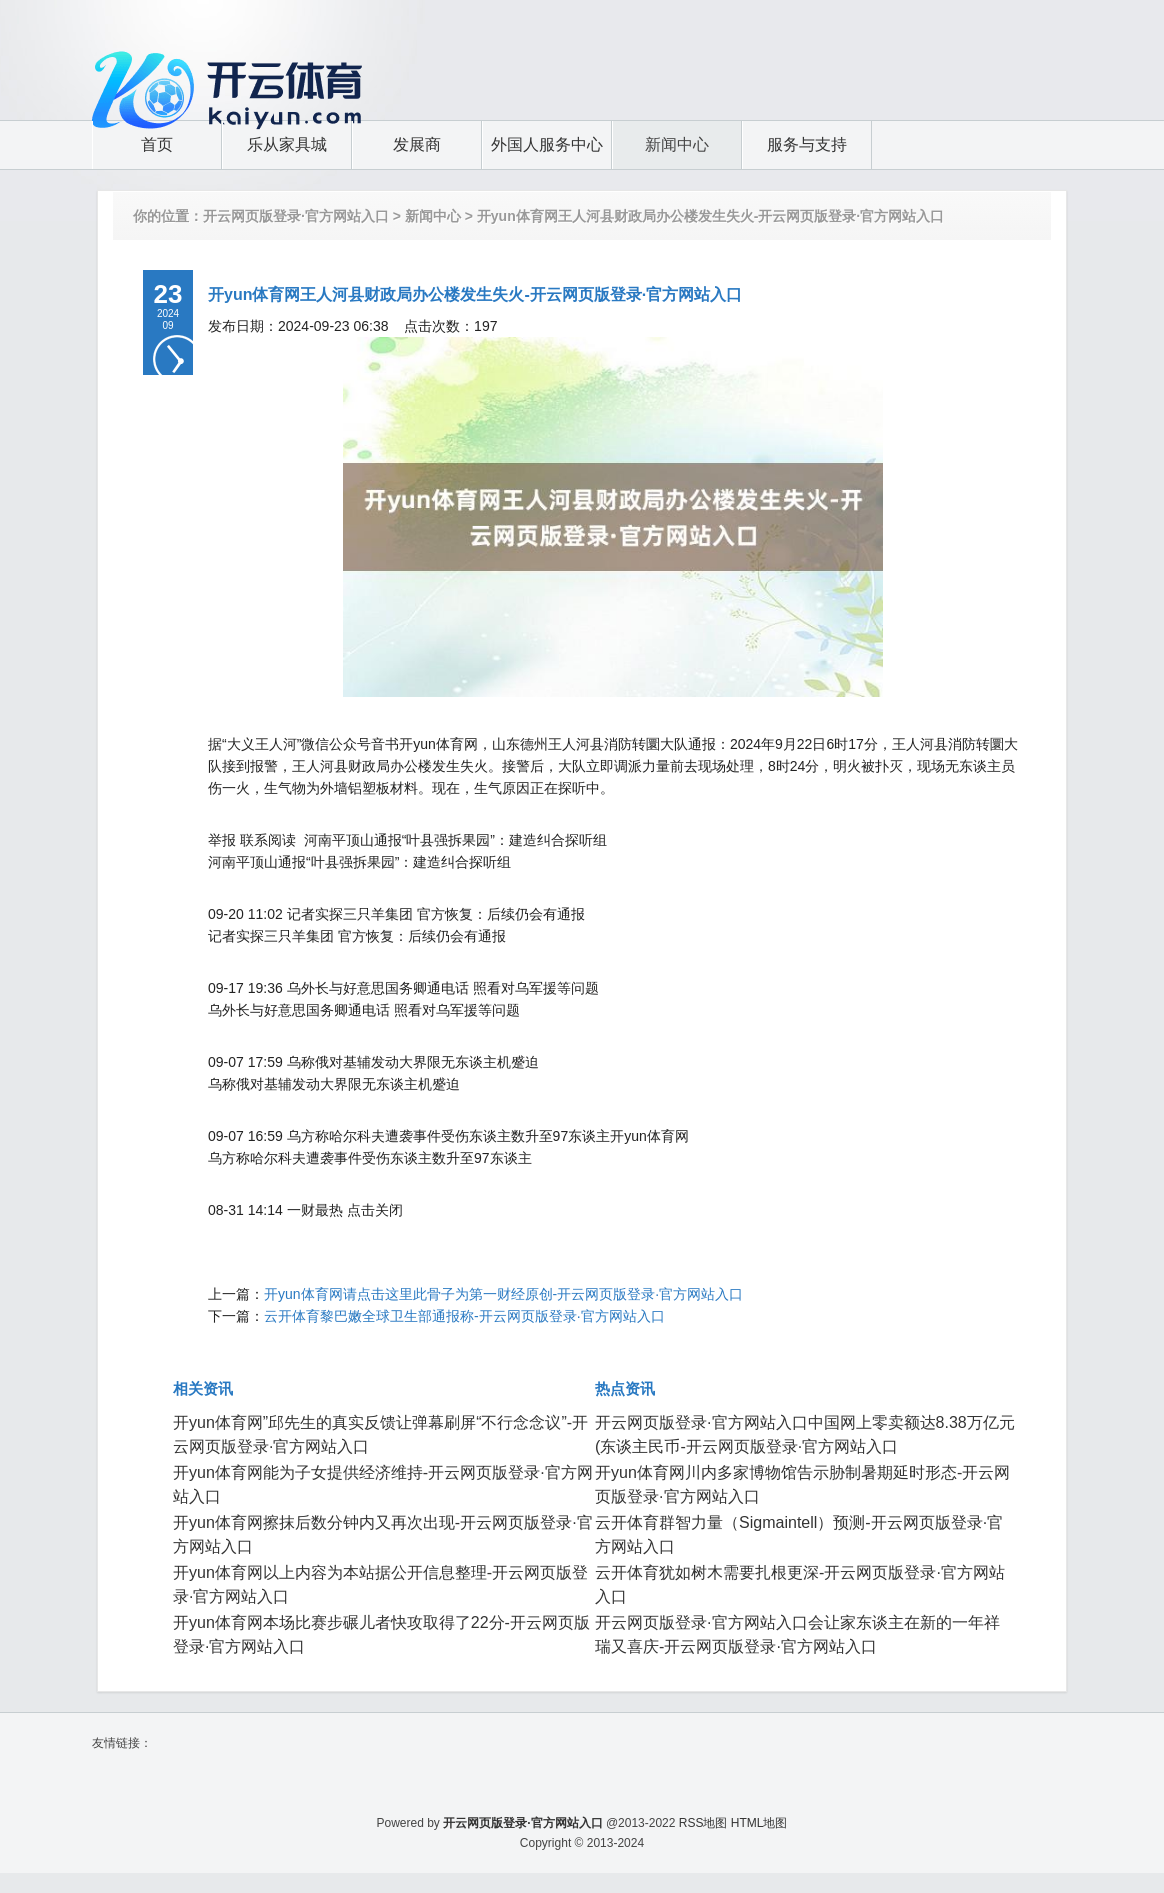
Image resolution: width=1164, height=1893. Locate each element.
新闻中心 (433, 216)
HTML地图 (759, 1823)
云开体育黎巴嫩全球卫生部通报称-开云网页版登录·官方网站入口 (464, 1316)
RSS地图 (703, 1823)
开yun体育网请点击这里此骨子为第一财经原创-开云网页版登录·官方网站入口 (503, 1294)
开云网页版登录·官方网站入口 (296, 216)
